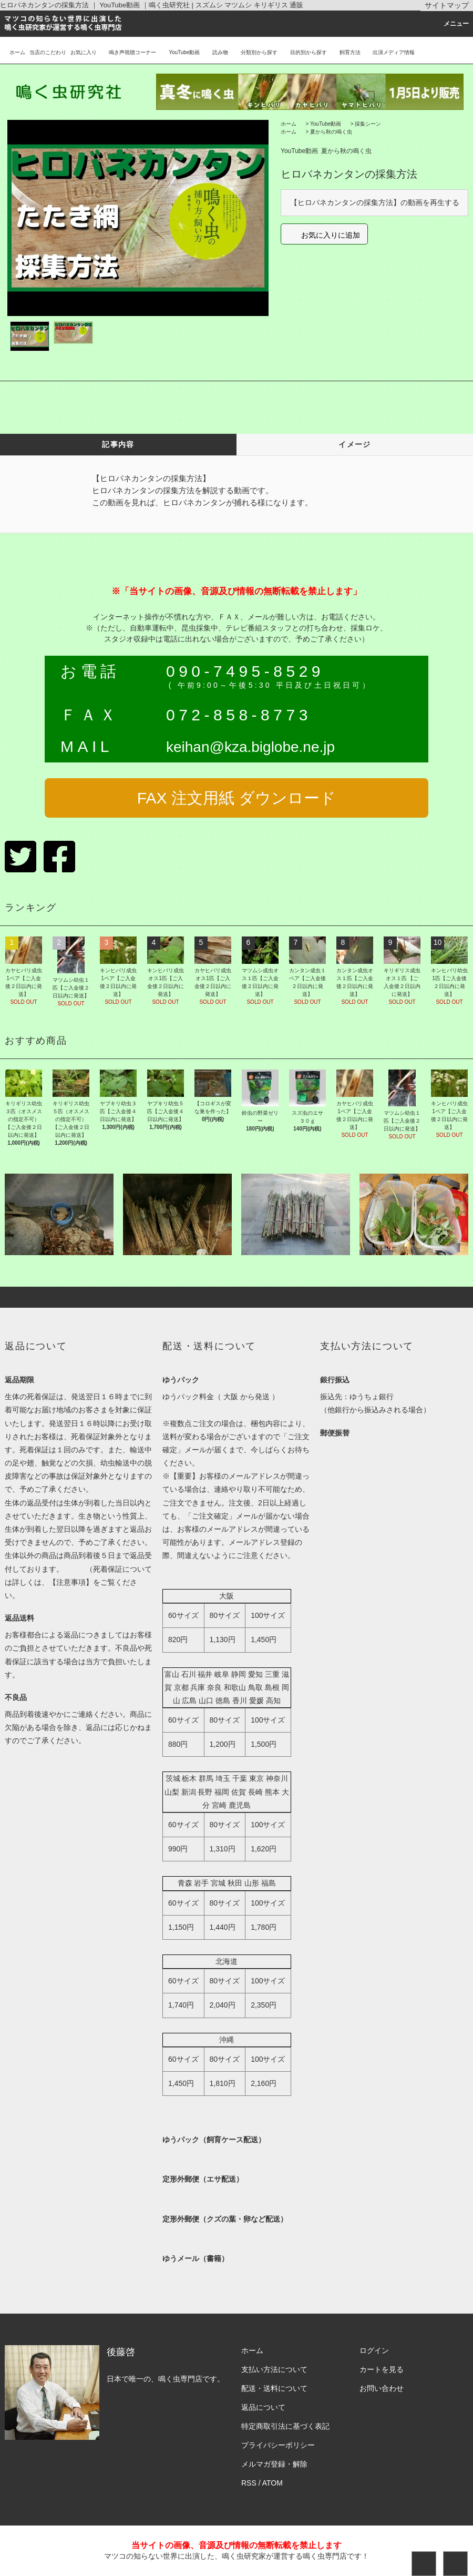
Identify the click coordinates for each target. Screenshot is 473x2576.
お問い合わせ (381, 2388)
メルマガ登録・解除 (274, 2464)
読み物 (216, 52)
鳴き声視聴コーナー (128, 52)
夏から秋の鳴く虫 (331, 132)
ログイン (374, 2350)
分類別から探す (254, 52)
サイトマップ (447, 5)
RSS (248, 2483)
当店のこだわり (47, 52)
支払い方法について (274, 2369)
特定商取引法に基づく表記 (285, 2426)
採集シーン (368, 124)
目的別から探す (304, 52)
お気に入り (83, 52)
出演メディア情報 (389, 52)
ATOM (272, 2483)
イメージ (354, 444)
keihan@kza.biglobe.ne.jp (250, 747)
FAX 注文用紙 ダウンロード (236, 798)
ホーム (17, 52)
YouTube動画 (180, 52)
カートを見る (381, 2369)
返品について (263, 2407)
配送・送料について (274, 2388)
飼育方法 (346, 52)
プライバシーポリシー (278, 2445)
